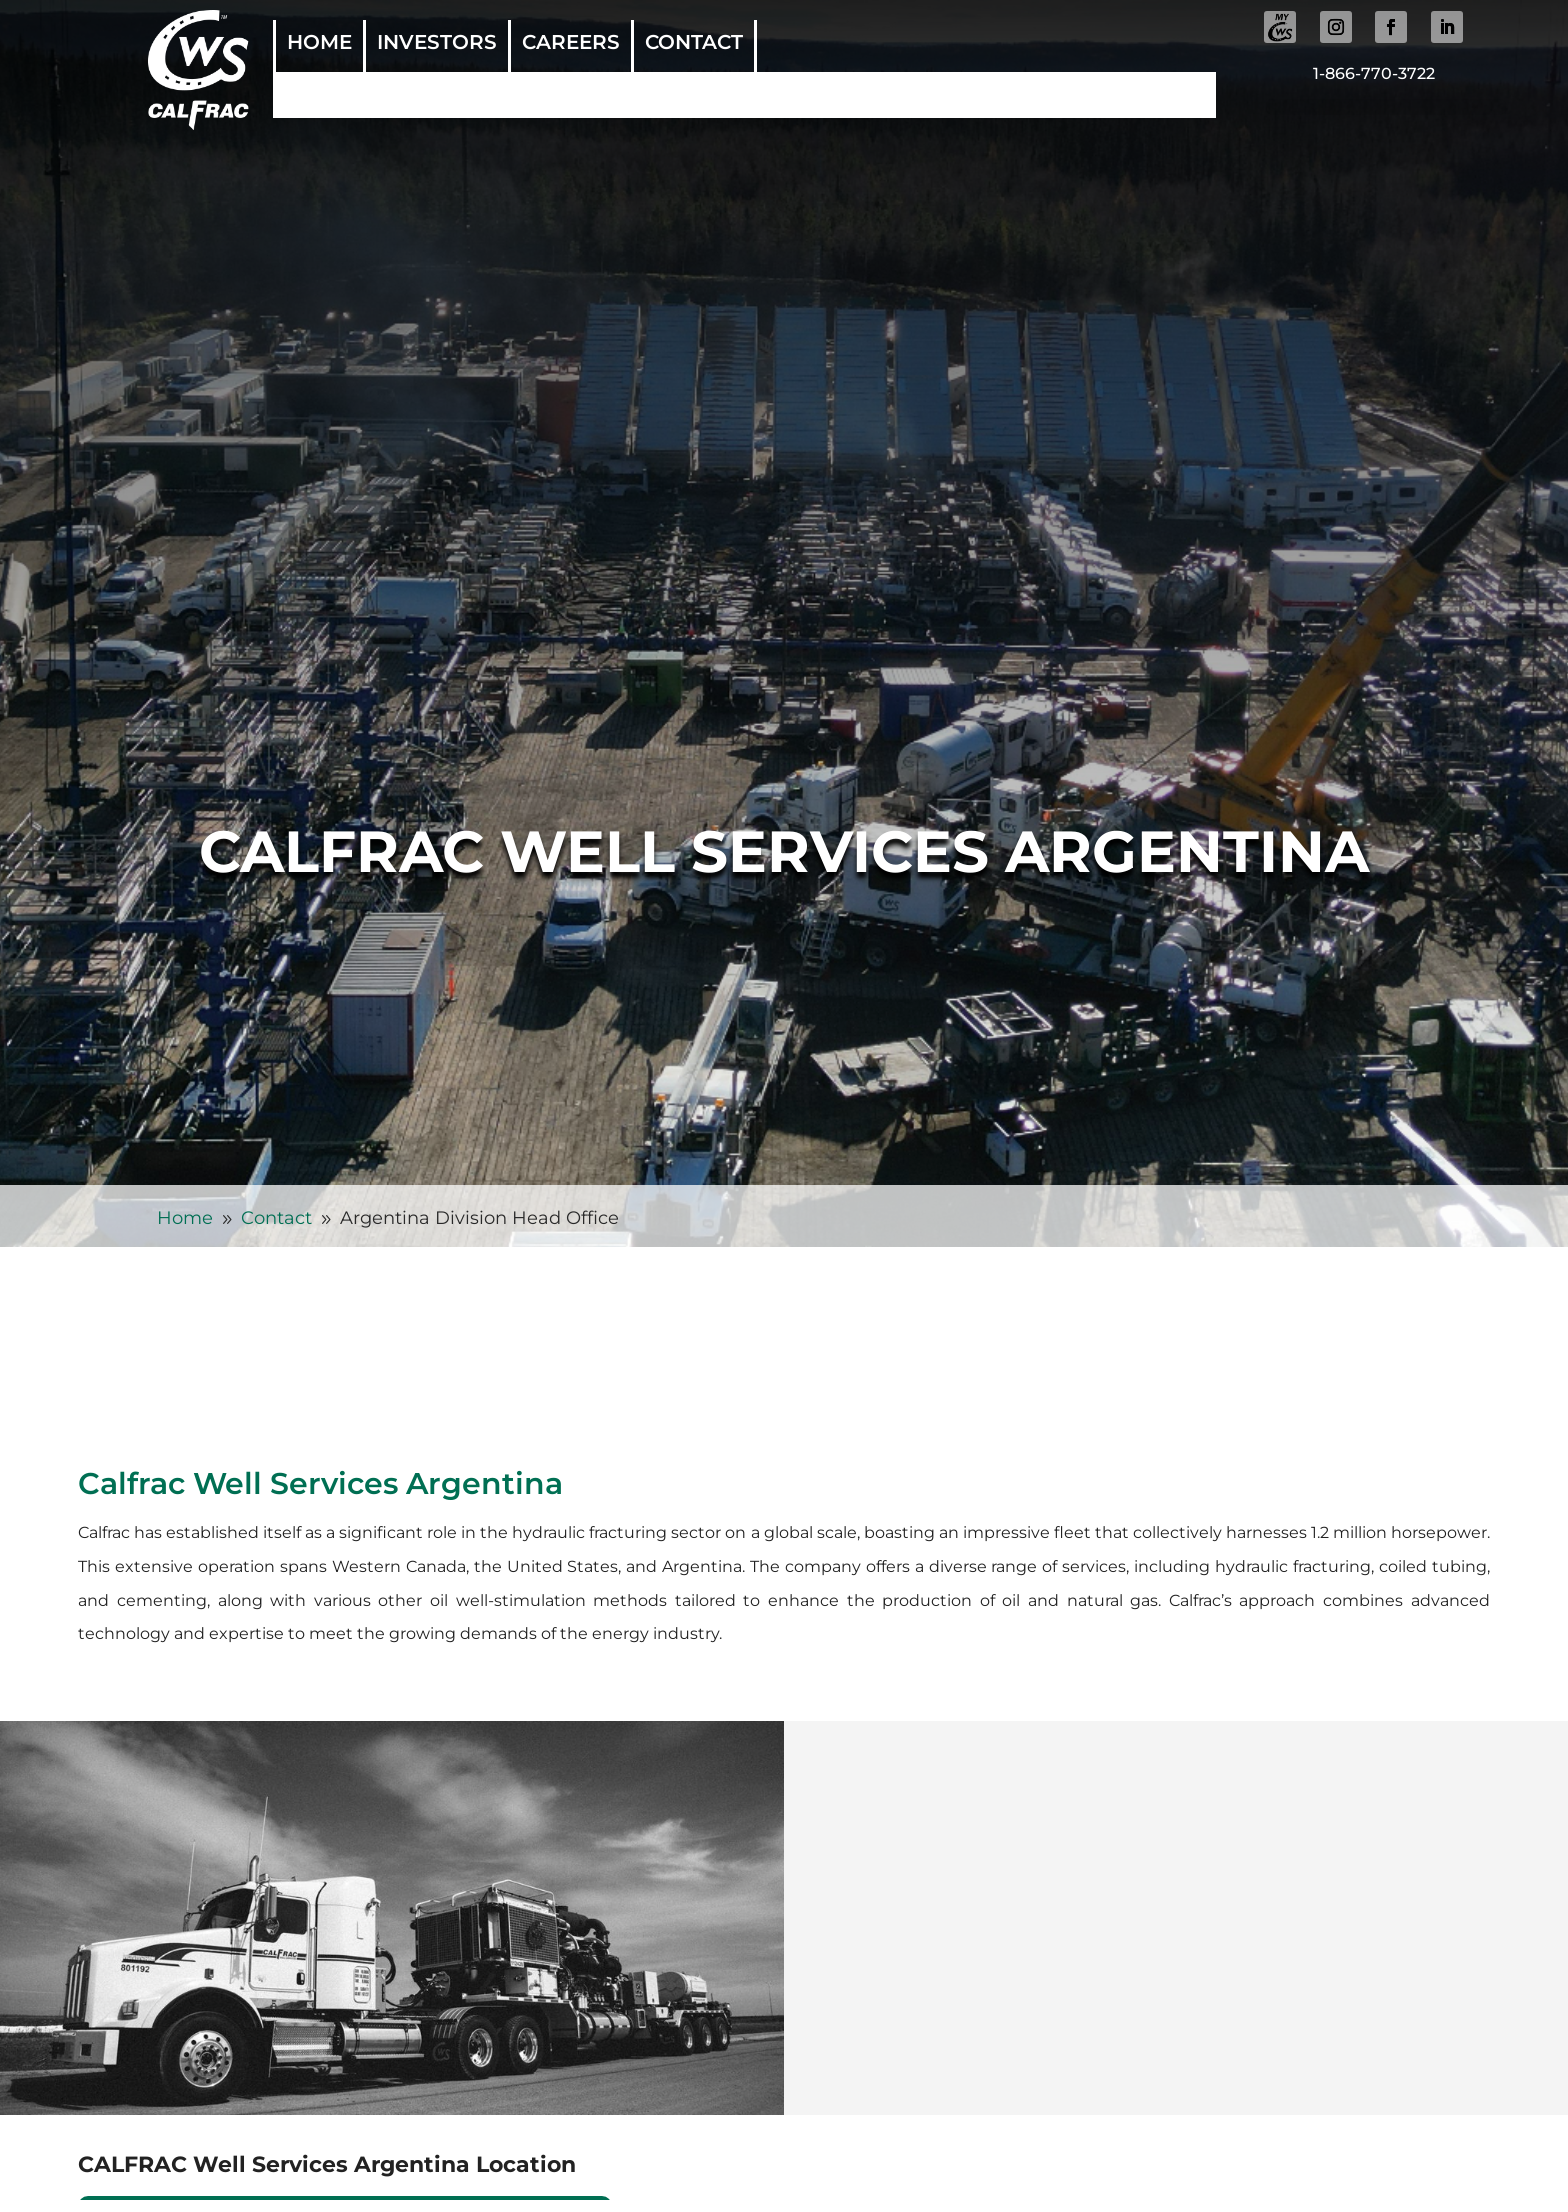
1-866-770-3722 (1374, 73)
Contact (694, 44)
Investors (437, 44)
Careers (571, 44)
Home (319, 44)
